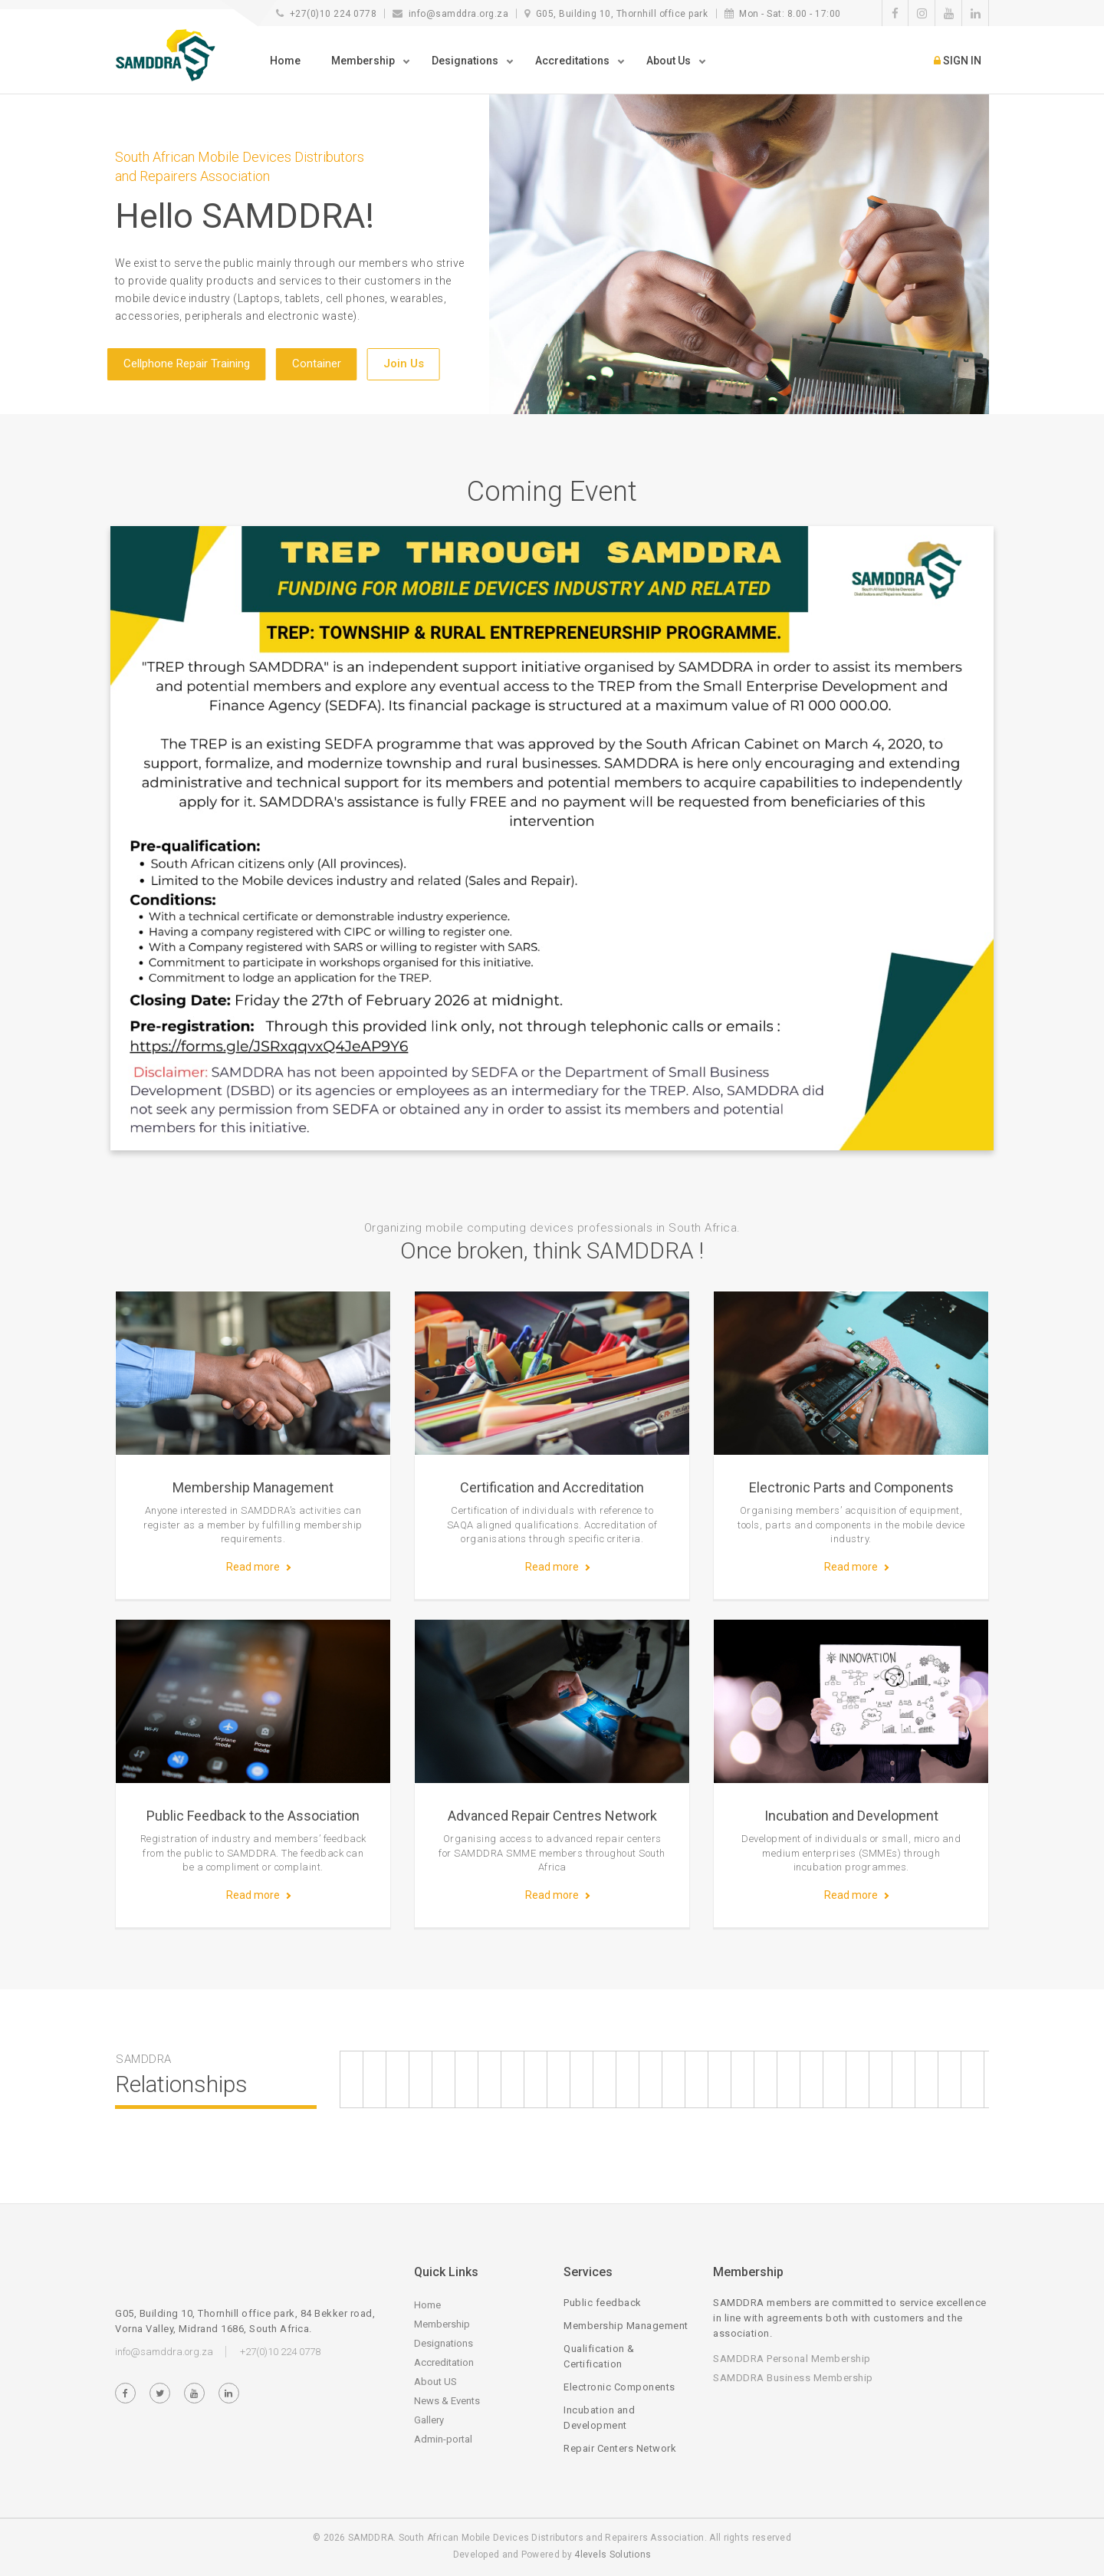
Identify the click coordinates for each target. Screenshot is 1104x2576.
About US (435, 2381)
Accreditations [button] (573, 60)
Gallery (429, 2420)
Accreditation (444, 2362)
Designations (443, 2343)
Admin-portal (443, 2439)
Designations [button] (466, 60)
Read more (253, 1567)
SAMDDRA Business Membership (793, 2378)
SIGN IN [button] (957, 60)
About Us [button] (669, 60)
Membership (442, 2324)
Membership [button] (364, 60)
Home (427, 2305)
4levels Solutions (612, 2554)
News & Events (447, 2401)
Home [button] (285, 60)
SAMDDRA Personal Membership (792, 2358)
